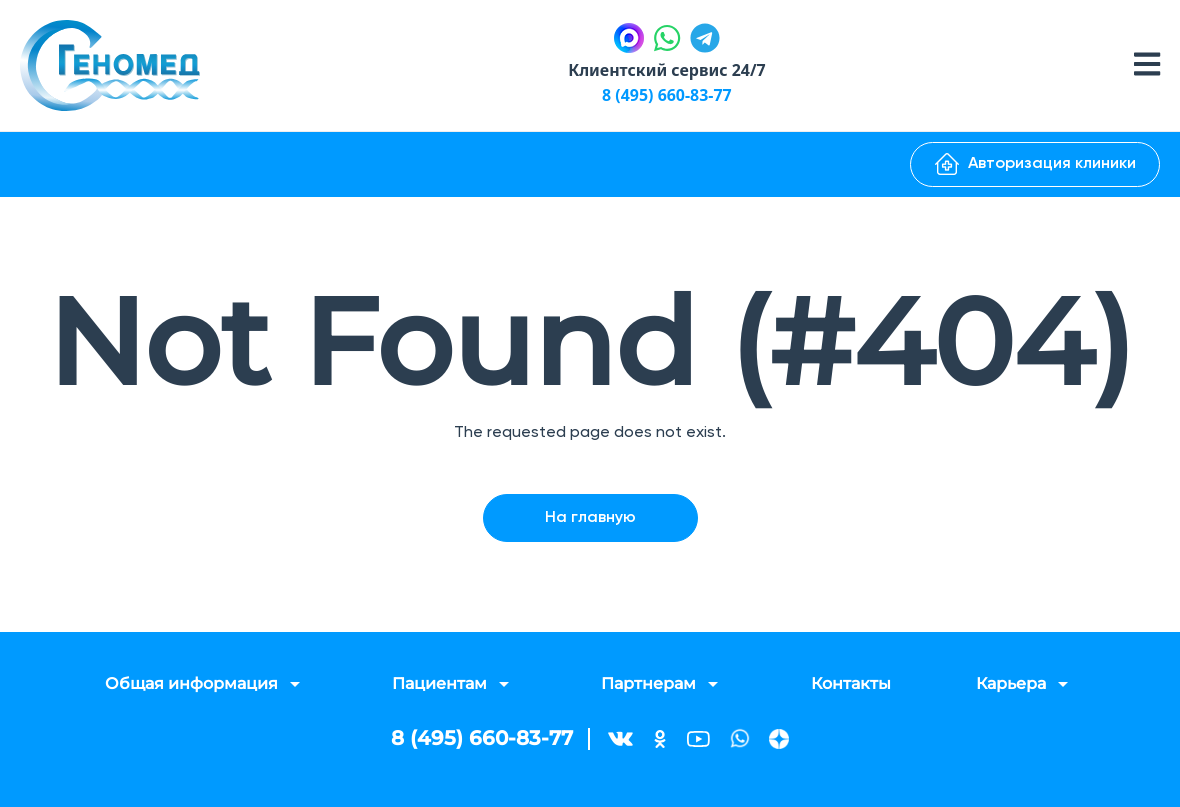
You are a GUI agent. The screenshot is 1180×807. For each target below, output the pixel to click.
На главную (590, 518)
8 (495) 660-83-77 (667, 95)
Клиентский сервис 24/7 (667, 71)
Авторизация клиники (1035, 164)
